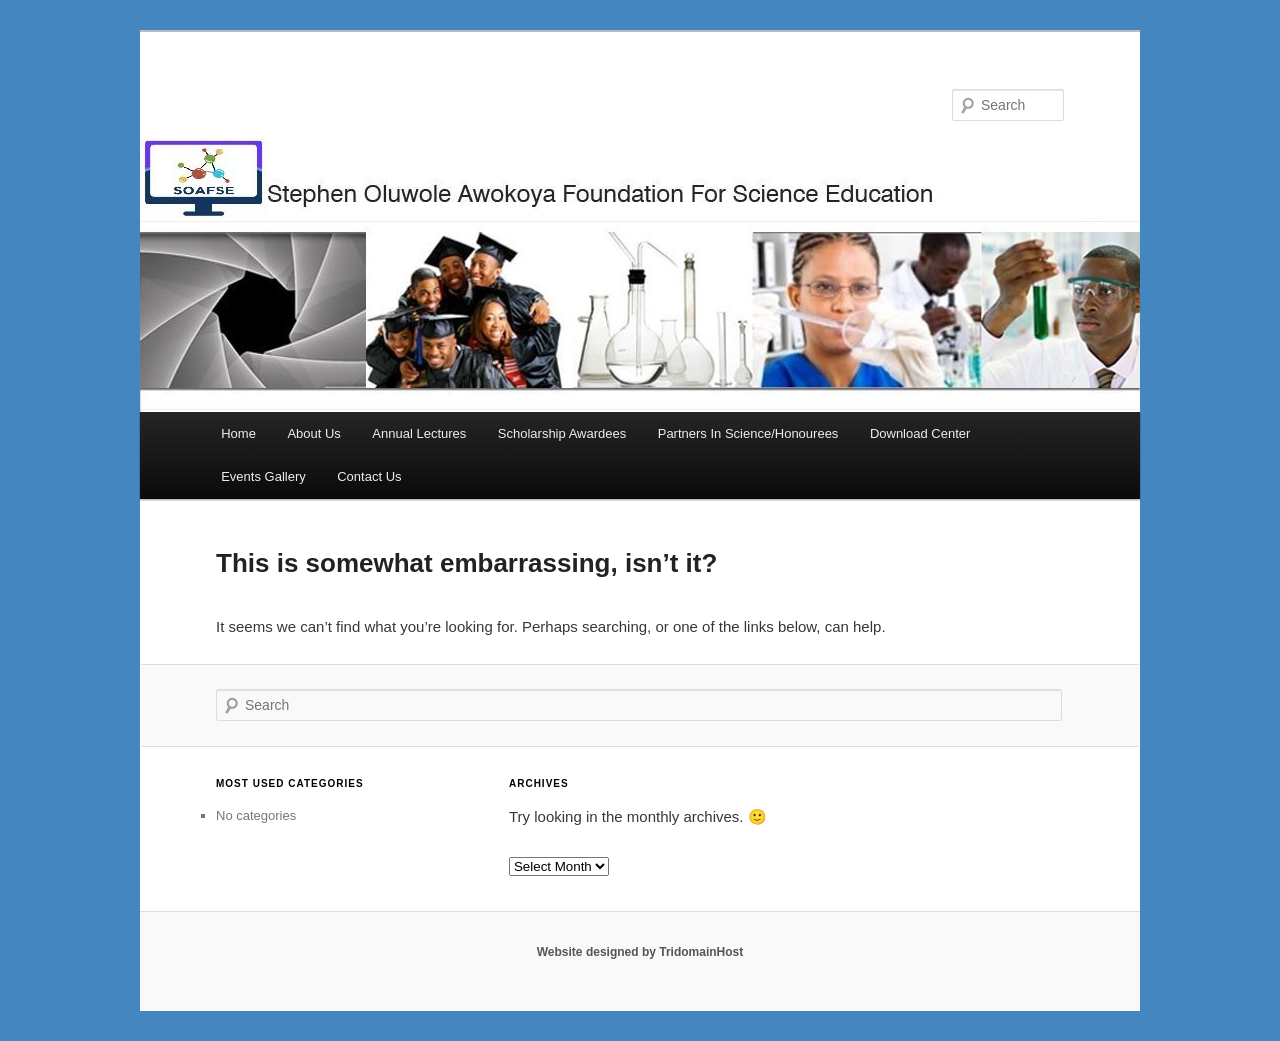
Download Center (920, 433)
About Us (313, 433)
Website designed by (598, 952)
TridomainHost (701, 952)
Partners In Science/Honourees (748, 433)
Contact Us (369, 476)
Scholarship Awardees (562, 433)
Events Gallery (263, 476)
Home (238, 433)
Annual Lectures (419, 433)
